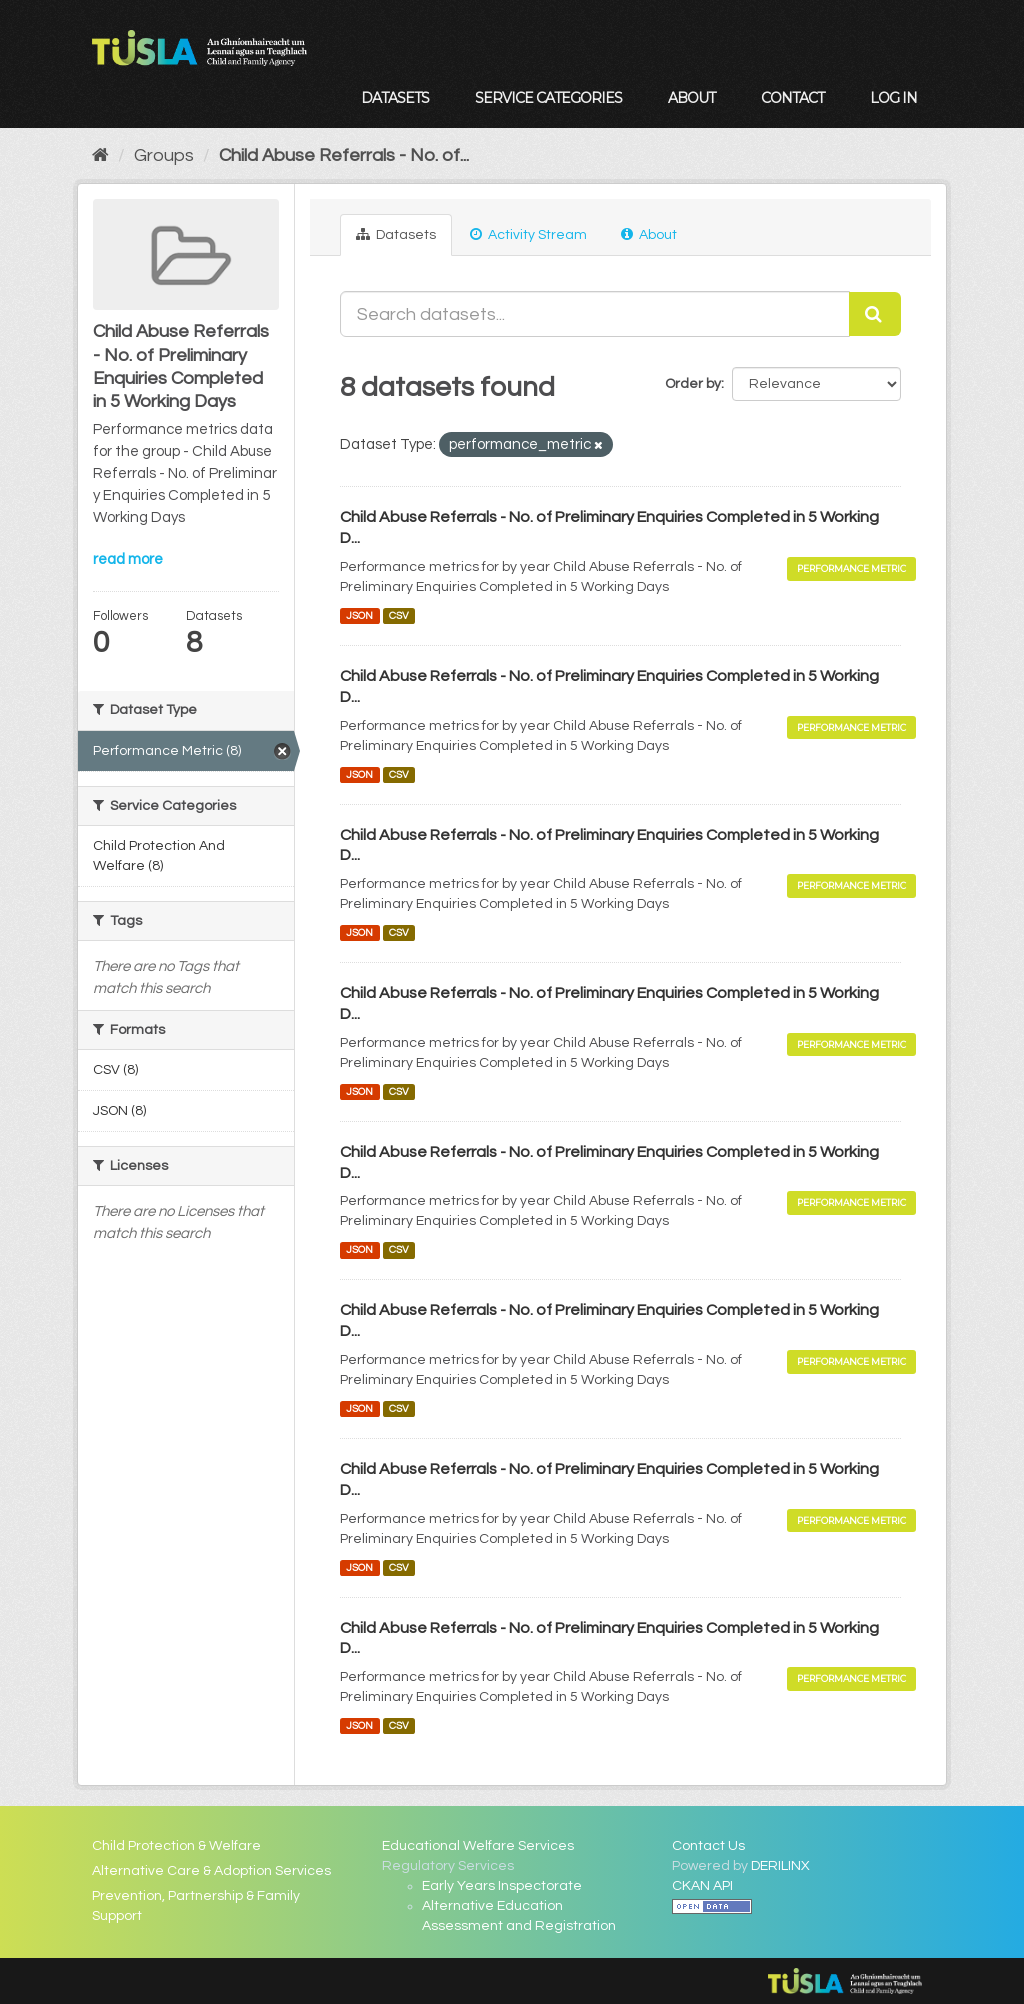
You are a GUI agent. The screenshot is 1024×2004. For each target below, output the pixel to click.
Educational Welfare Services (478, 1846)
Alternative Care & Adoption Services (211, 1871)
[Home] (100, 155)
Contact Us (708, 1846)
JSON (359, 615)
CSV (399, 615)
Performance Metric (851, 568)
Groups (164, 155)
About (691, 98)
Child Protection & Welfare (176, 1846)
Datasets (395, 98)
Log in (893, 98)
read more (128, 559)
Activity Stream (528, 234)
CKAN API (702, 1886)
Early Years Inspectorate (502, 1886)
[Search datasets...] (595, 314)
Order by (693, 384)
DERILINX (780, 1866)
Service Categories (548, 98)
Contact (792, 98)
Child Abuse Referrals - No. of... (344, 155)
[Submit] (875, 314)
